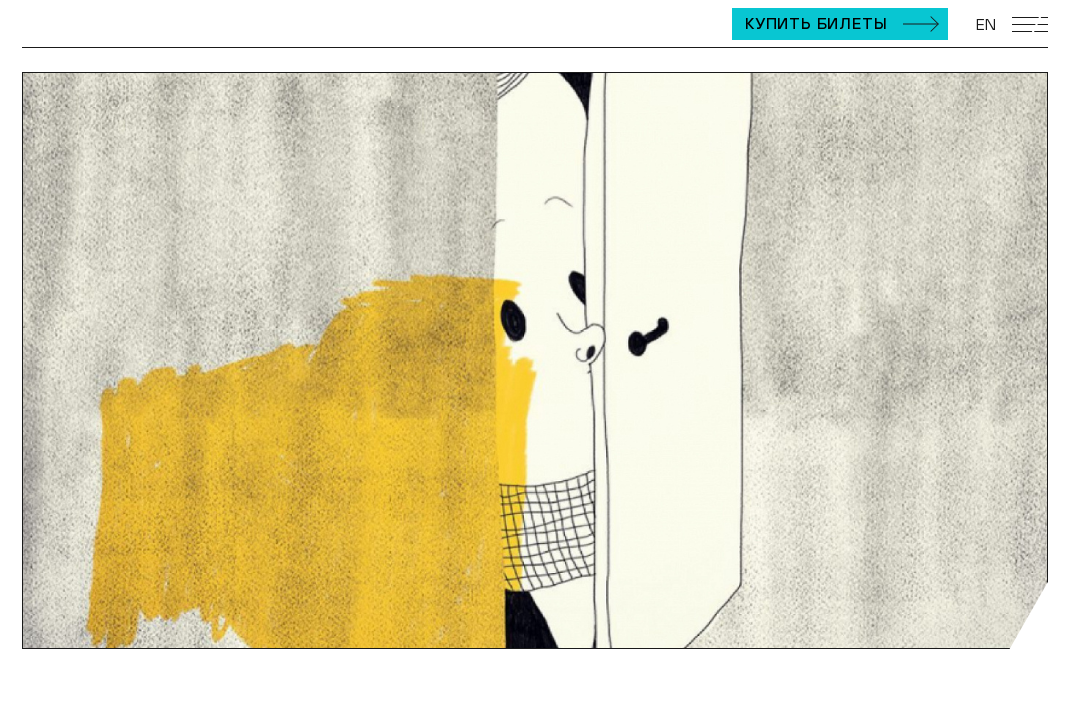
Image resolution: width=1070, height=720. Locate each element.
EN (986, 24)
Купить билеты (816, 23)
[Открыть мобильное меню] (1030, 24)
